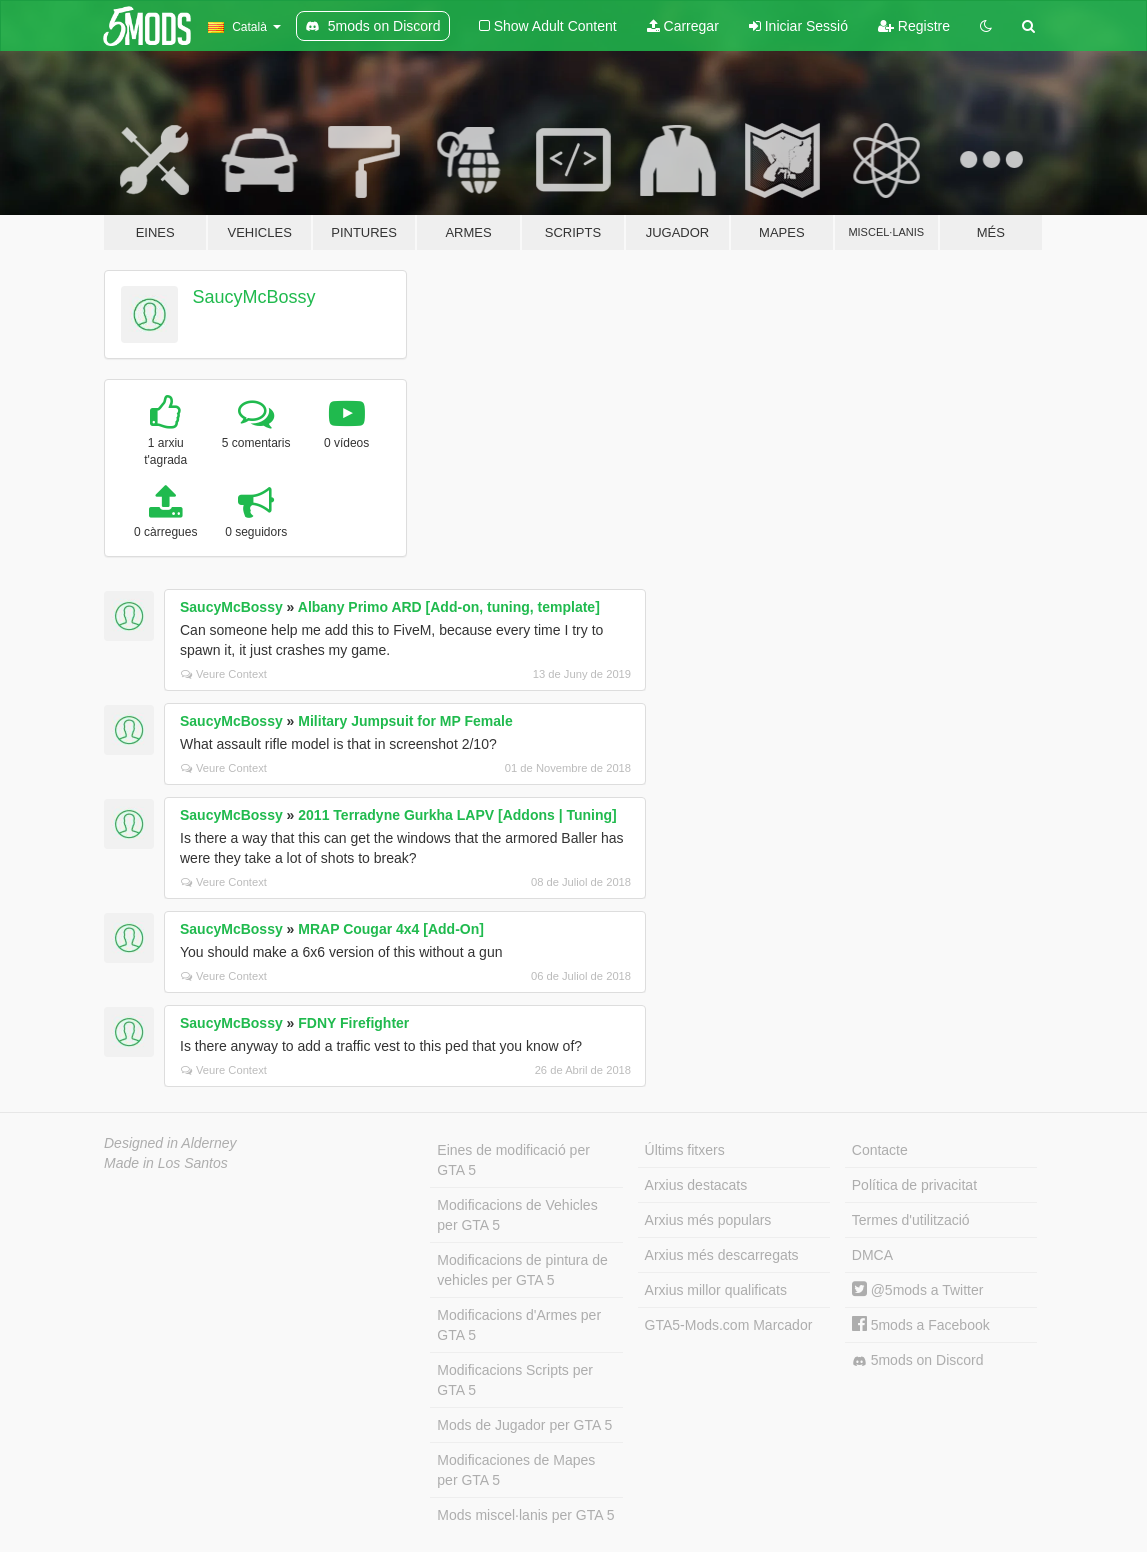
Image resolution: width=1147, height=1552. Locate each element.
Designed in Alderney (170, 1143)
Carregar (683, 26)
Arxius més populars (708, 1220)
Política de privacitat (914, 1185)
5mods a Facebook (921, 1325)
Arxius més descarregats (722, 1255)
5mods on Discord (918, 1360)
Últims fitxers (685, 1150)
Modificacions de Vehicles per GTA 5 (517, 1215)
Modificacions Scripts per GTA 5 (515, 1380)
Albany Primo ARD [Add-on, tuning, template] (449, 607)
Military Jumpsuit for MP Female (405, 721)
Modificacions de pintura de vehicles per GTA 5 (522, 1270)
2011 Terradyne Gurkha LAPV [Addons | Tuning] (457, 815)
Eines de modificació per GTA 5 (513, 1160)
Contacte (880, 1150)
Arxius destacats (696, 1185)
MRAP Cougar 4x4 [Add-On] (391, 929)
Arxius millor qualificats (716, 1290)
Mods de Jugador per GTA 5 (524, 1425)
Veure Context (224, 674)
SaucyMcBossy (254, 297)
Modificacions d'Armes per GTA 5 (519, 1325)
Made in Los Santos (166, 1163)
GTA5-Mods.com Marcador (729, 1325)
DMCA (872, 1255)
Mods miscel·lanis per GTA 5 (525, 1515)
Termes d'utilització (911, 1220)
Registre (914, 26)
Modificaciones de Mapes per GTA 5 (516, 1470)
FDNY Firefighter (353, 1023)
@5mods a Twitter (918, 1290)
